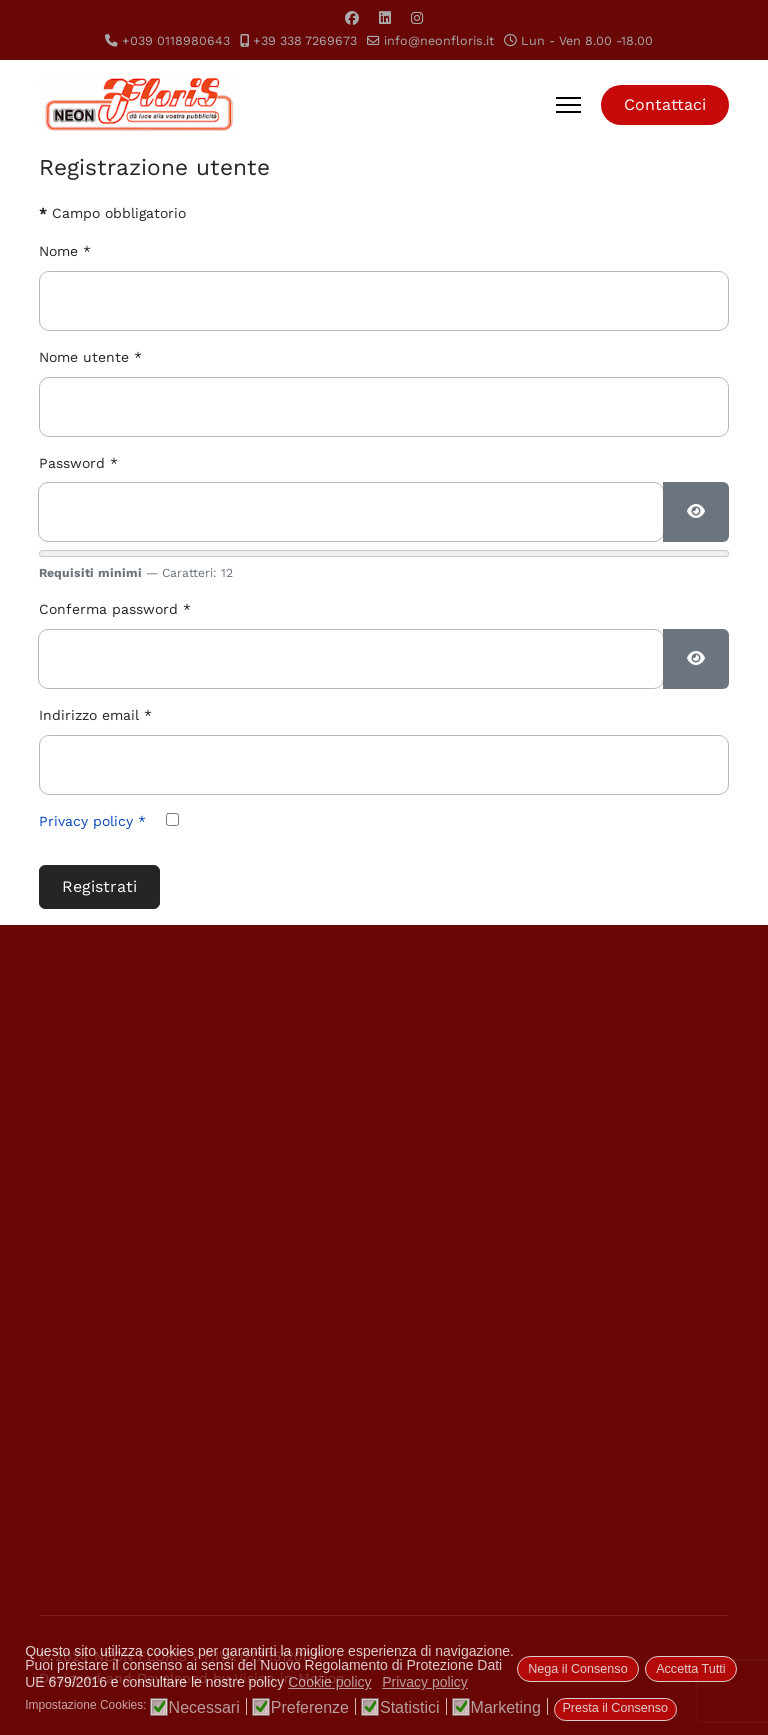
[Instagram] (417, 18)
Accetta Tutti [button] (690, 1669)
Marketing (506, 1708)
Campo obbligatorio (112, 213)
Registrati (99, 886)
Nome (65, 251)
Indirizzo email (95, 715)
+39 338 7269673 (305, 40)
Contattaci (665, 104)
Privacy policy (92, 821)
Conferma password (115, 609)
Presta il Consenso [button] (615, 1708)
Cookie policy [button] (329, 1682)
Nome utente (90, 357)
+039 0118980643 (176, 40)
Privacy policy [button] (425, 1682)
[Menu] (568, 105)
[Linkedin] (385, 18)
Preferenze (310, 1708)
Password (78, 463)
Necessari (204, 1708)
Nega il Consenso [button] (577, 1669)
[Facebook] (352, 18)
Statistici (410, 1708)
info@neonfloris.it (439, 40)
